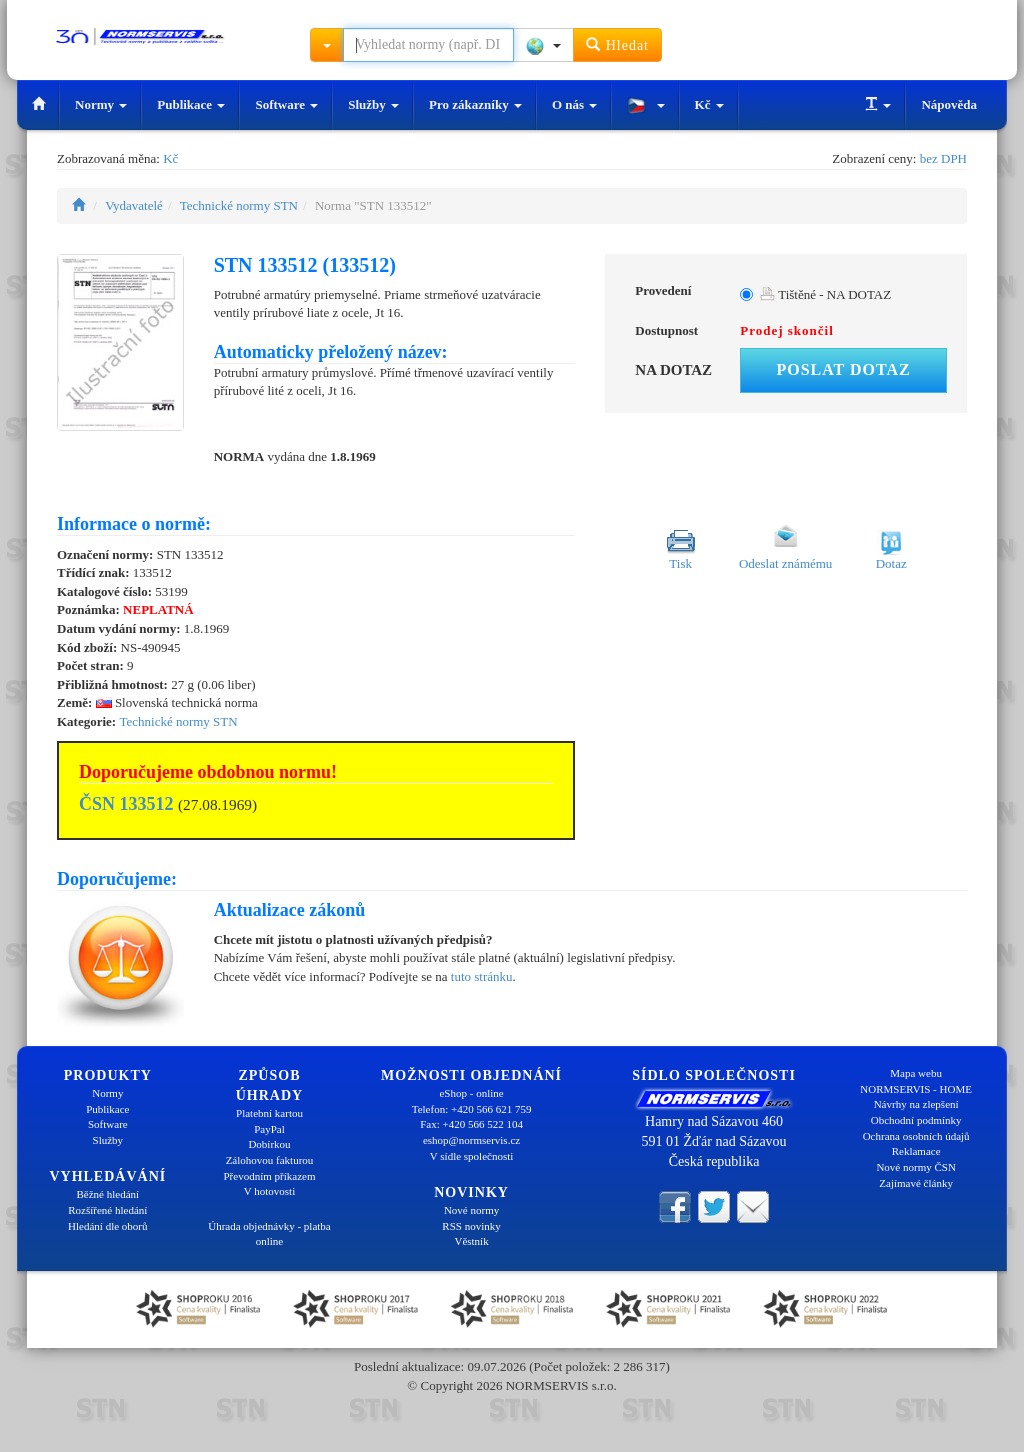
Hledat (617, 44)
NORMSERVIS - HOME (916, 1089)
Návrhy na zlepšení (916, 1104)
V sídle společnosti (472, 1156)
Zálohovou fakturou (270, 1160)
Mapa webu (916, 1073)
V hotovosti (269, 1191)
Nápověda (949, 104)
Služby (373, 104)
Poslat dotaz (843, 369)
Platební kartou (269, 1113)
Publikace (191, 104)
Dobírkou (269, 1144)
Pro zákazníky (475, 104)
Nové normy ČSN (915, 1167)
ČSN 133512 (126, 804)
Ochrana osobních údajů (916, 1136)
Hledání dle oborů (107, 1226)
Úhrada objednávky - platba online (269, 1234)
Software (286, 104)
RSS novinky (471, 1226)
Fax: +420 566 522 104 (471, 1124)
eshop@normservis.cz (471, 1140)
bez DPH (943, 158)
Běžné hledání (108, 1194)
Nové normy (471, 1210)
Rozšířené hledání (107, 1210)
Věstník (471, 1241)
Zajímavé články (916, 1183)
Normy (101, 104)
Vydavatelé (134, 205)
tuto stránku (482, 976)
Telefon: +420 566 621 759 (472, 1109)
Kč (709, 104)
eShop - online (471, 1093)
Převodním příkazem (270, 1176)
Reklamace (916, 1151)
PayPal (269, 1129)
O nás (574, 104)
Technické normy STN (239, 205)
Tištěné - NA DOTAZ (825, 294)
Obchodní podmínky (916, 1120)
